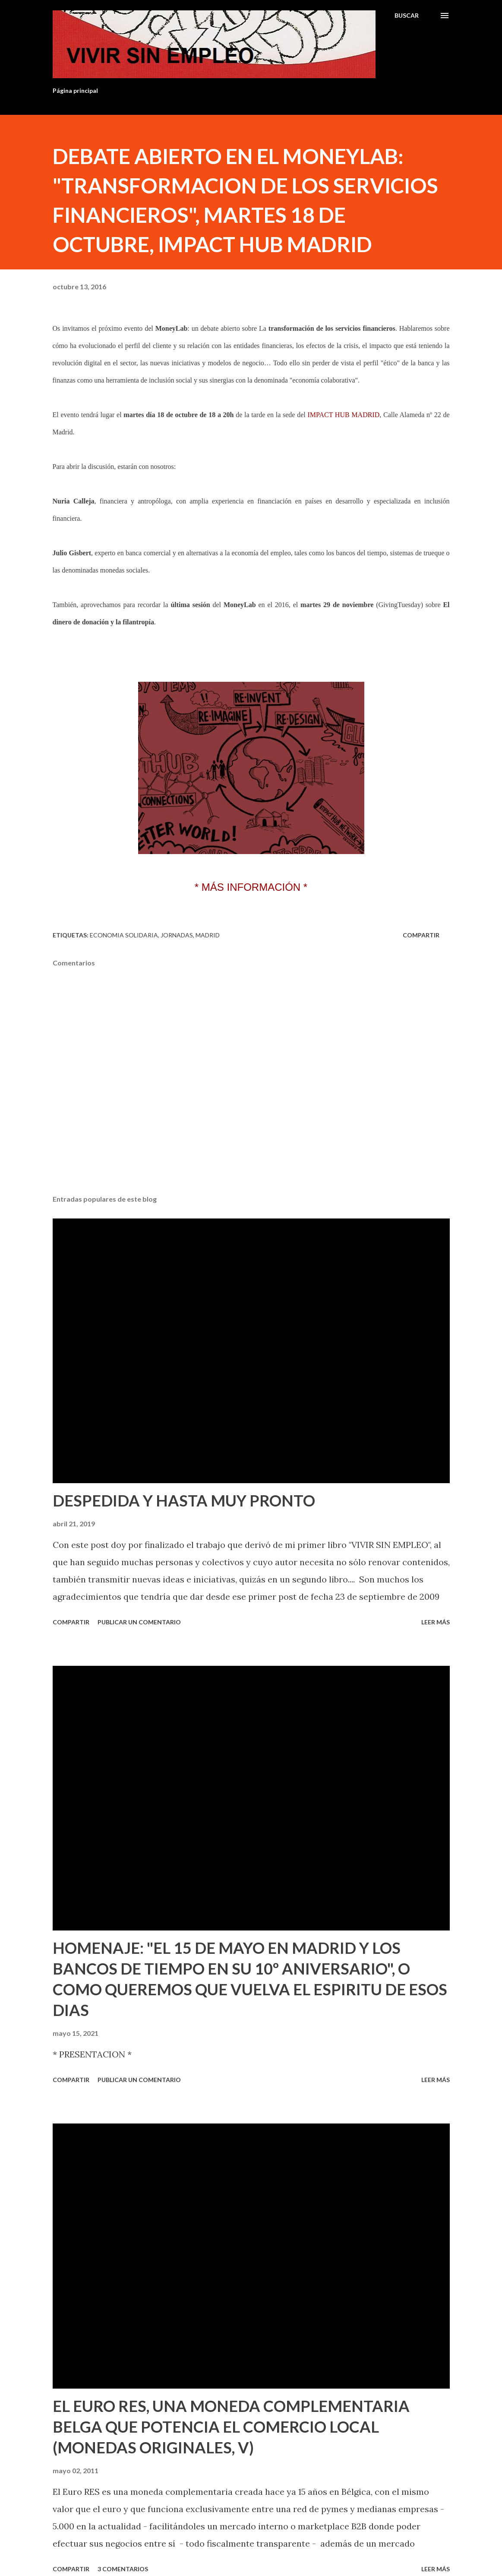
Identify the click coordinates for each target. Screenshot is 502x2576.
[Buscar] (407, 15)
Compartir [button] (421, 935)
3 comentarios (123, 2569)
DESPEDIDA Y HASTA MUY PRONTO (184, 1500)
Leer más (435, 1622)
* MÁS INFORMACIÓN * (251, 887)
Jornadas (177, 935)
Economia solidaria (124, 935)
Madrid (208, 935)
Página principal (75, 90)
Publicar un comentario (139, 1622)
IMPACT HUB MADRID (343, 414)
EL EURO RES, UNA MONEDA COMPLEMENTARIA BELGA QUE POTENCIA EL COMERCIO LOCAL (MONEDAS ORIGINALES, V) (231, 2426)
